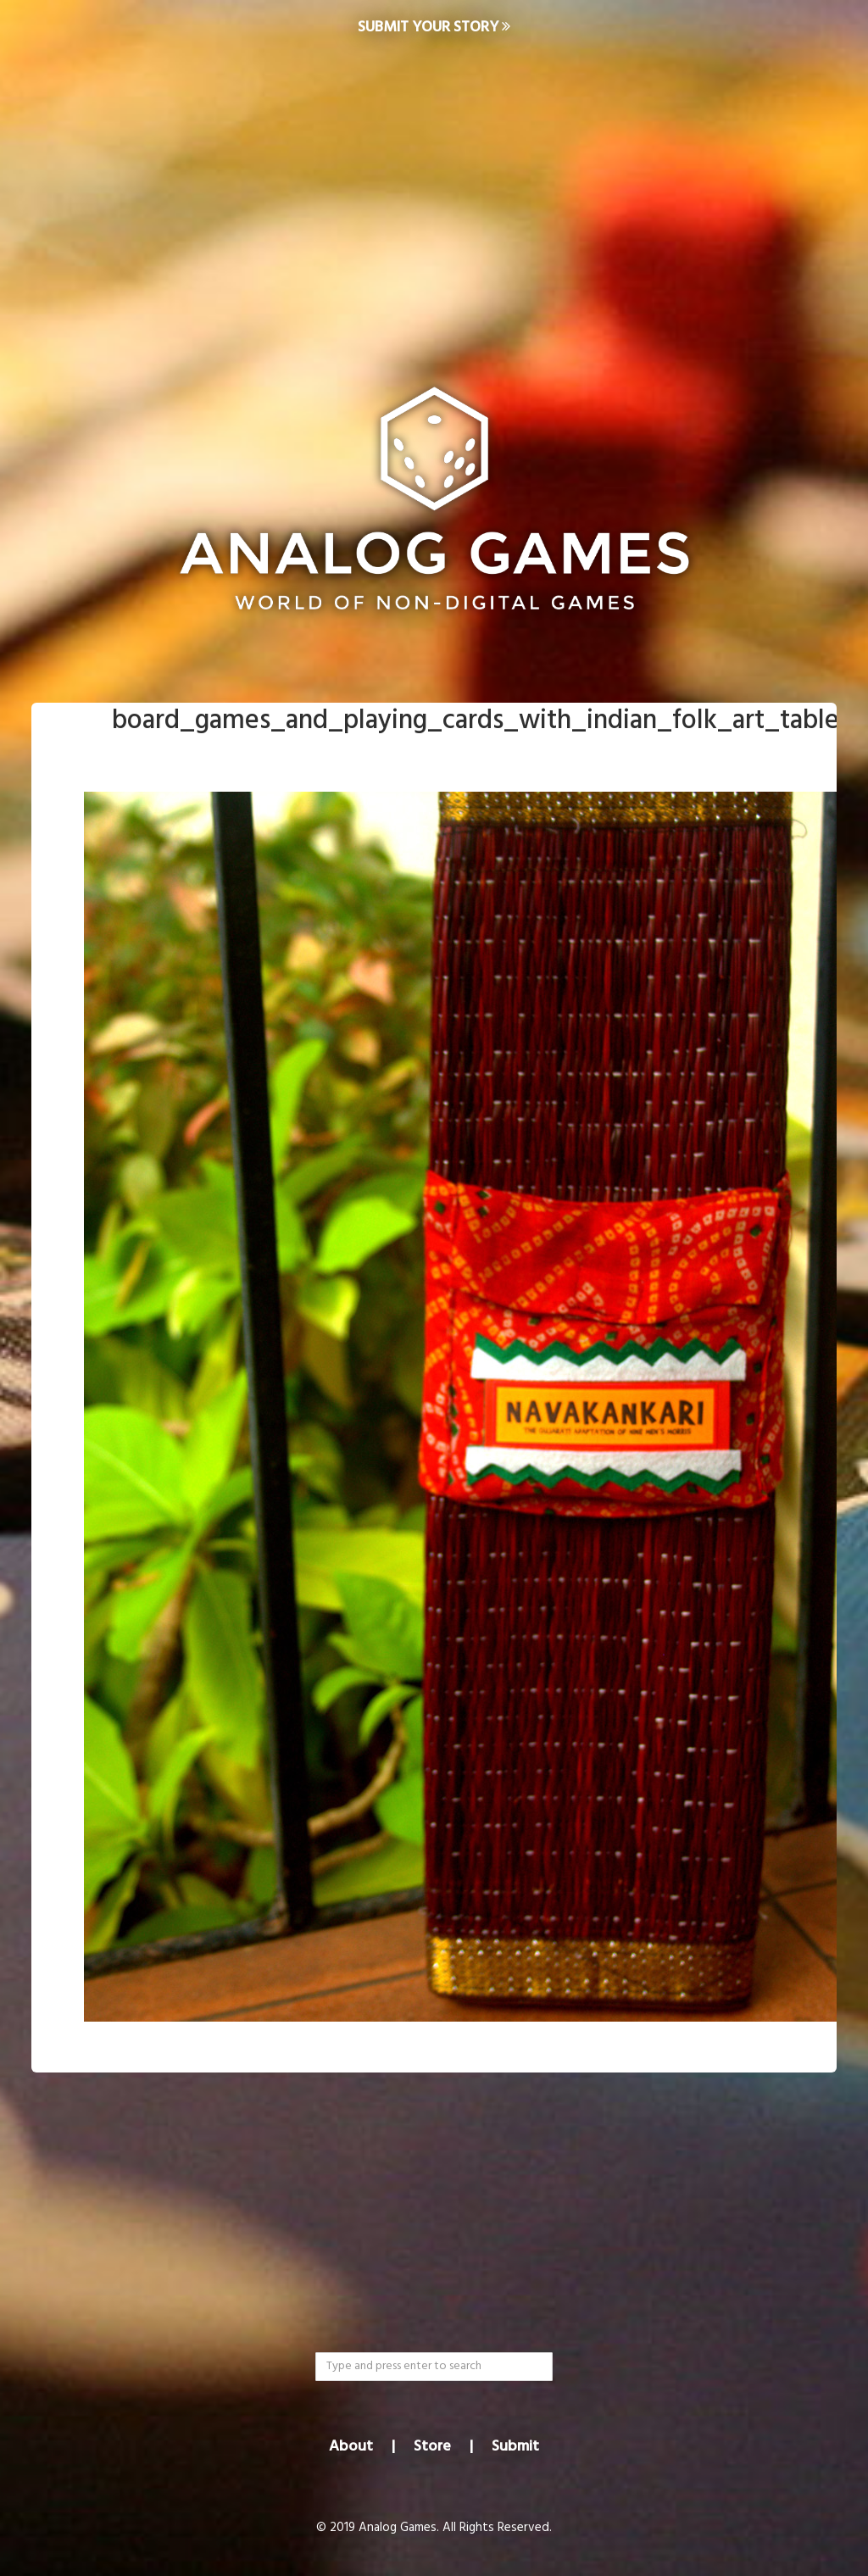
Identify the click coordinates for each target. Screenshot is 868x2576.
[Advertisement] (434, 191)
